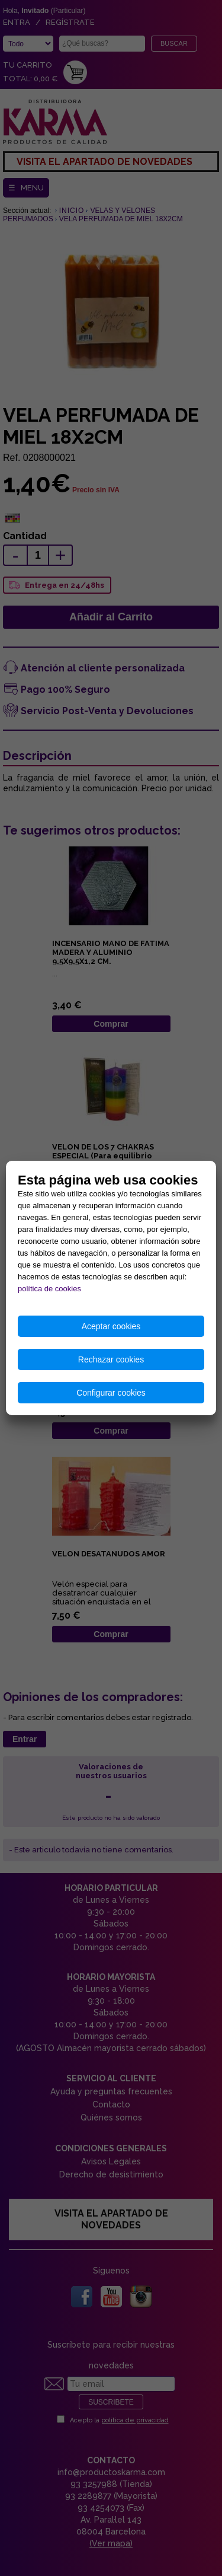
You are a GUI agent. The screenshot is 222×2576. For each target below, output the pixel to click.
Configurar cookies (111, 1392)
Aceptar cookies (111, 1326)
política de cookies (49, 1288)
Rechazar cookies (111, 1359)
